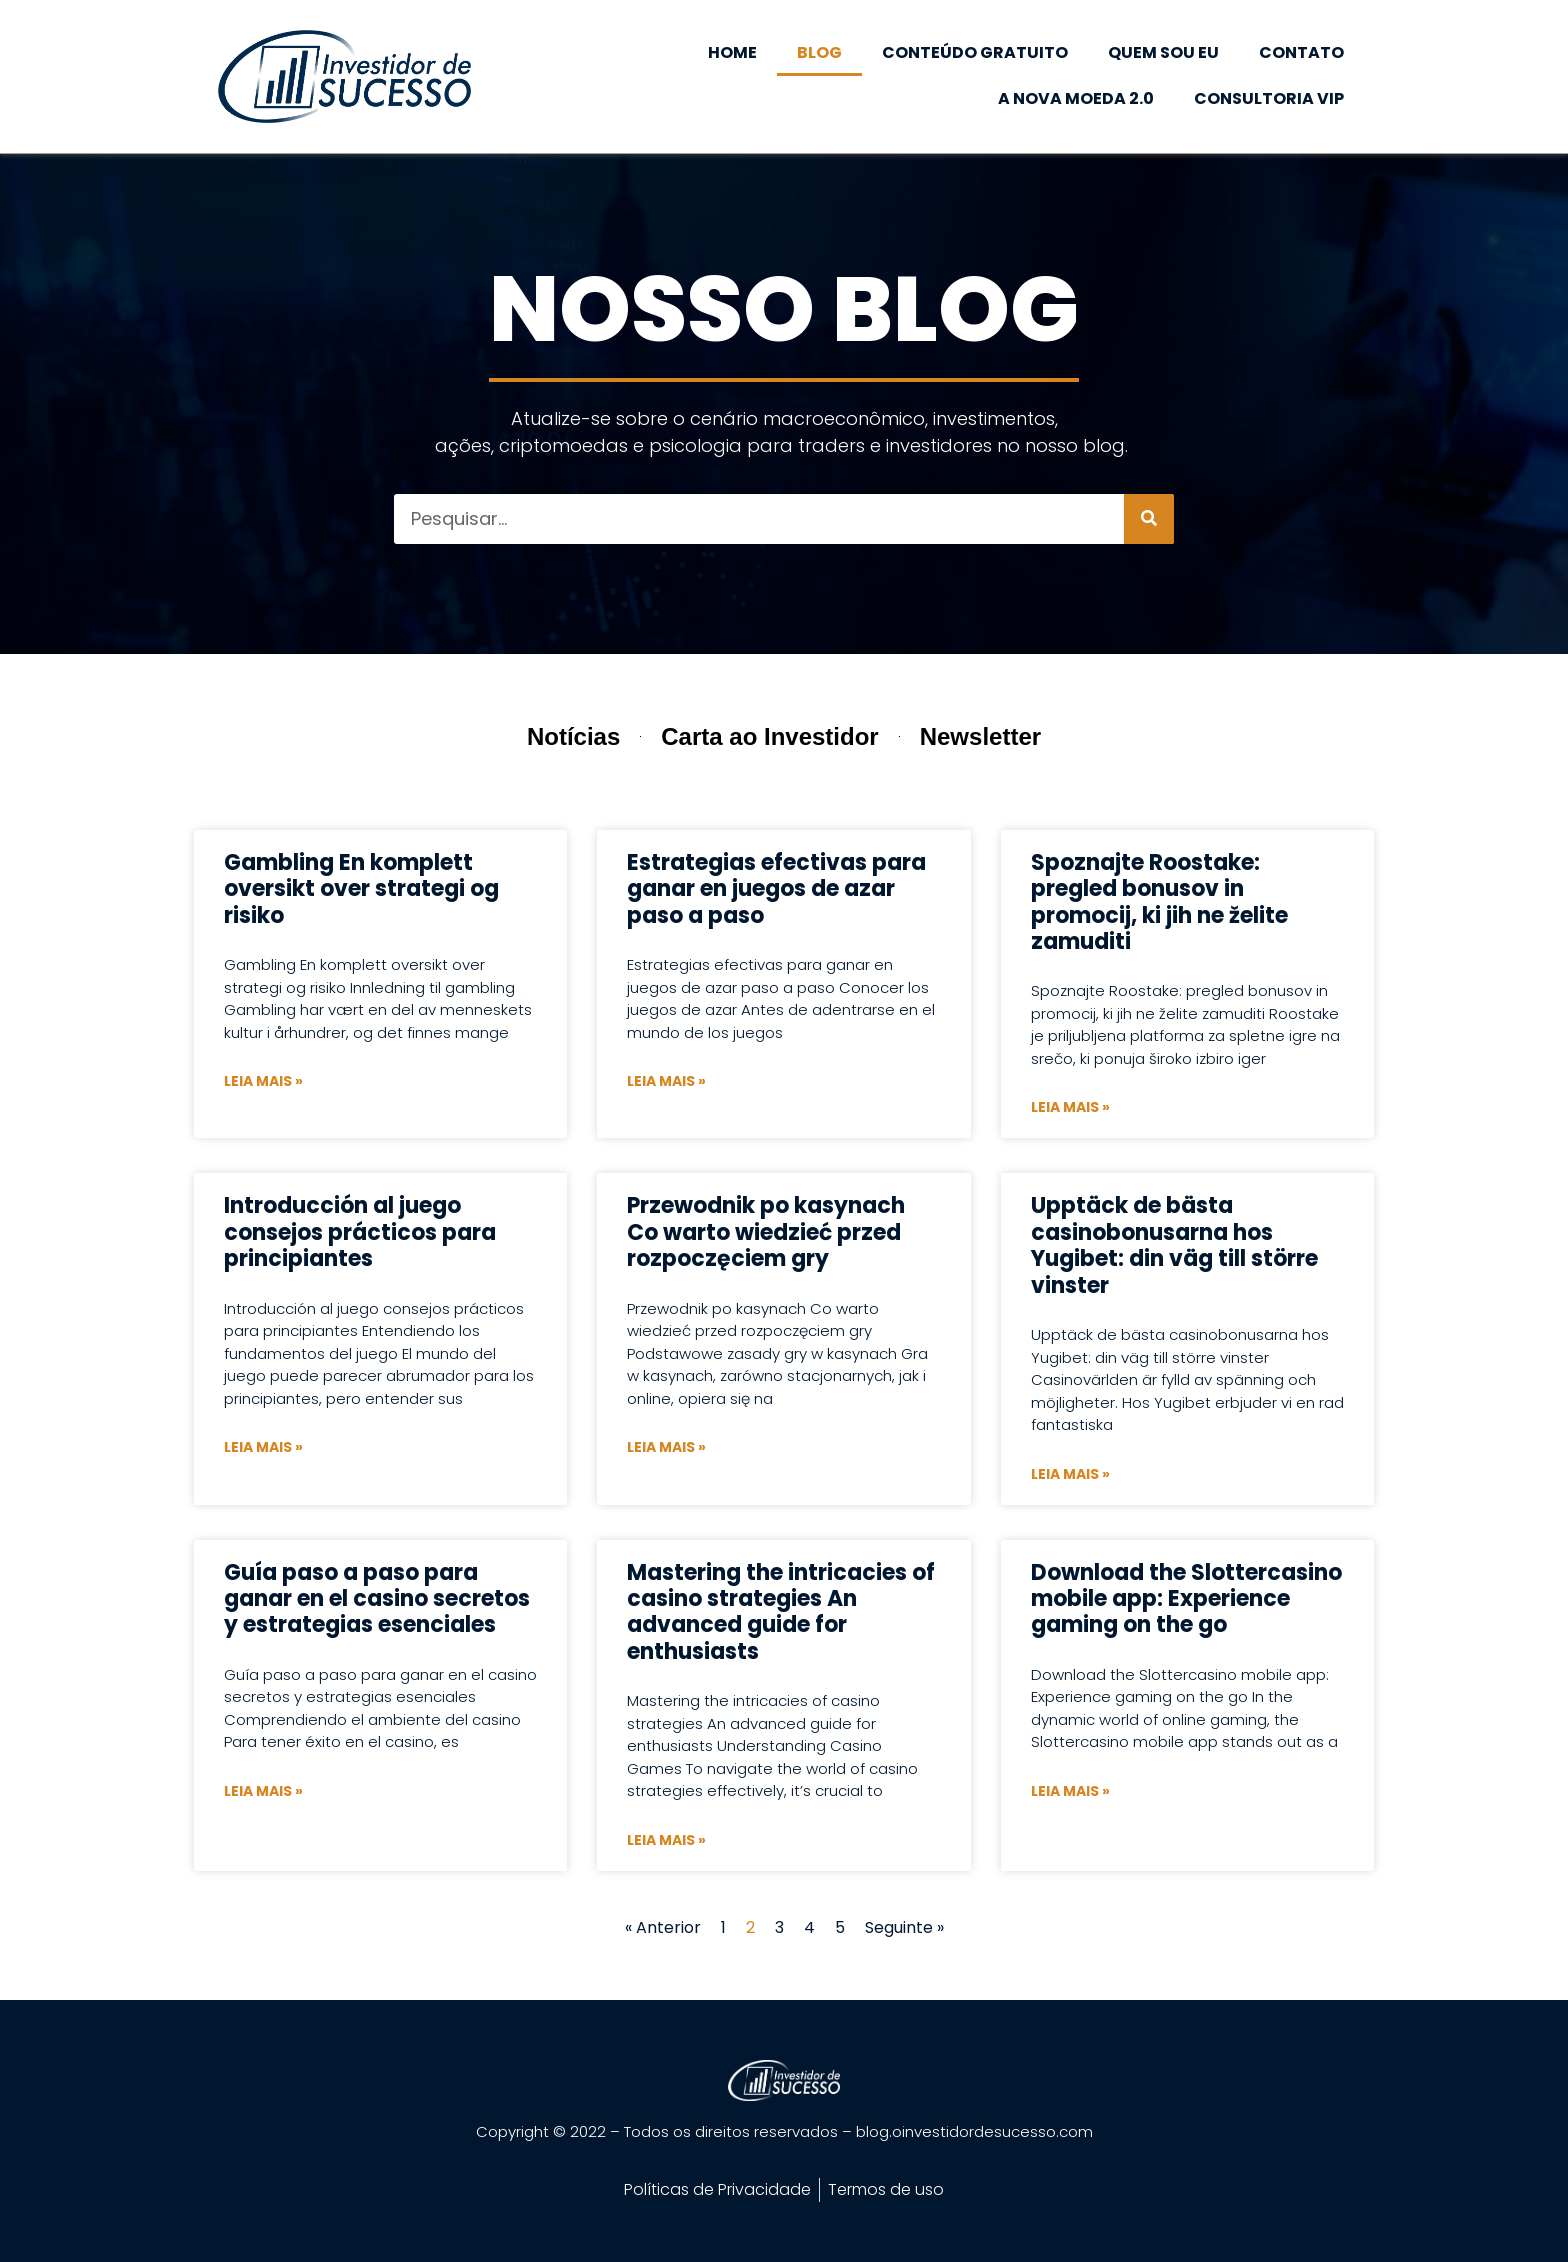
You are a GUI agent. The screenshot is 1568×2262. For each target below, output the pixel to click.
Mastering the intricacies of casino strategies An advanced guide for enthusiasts (781, 1612)
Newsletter (980, 736)
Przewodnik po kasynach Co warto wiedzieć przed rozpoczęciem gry (766, 1232)
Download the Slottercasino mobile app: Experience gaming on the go (1186, 1599)
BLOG (819, 52)
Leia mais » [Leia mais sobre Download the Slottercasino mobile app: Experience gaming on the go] (1070, 1791)
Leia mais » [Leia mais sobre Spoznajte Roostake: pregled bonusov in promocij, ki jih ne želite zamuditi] (1070, 1107)
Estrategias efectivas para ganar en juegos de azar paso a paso (776, 889)
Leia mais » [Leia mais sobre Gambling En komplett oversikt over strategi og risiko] (263, 1081)
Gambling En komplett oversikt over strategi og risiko (361, 889)
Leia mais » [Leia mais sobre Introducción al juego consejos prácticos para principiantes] (263, 1447)
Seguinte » (904, 1927)
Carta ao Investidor (769, 736)
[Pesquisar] (1149, 519)
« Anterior (663, 1927)
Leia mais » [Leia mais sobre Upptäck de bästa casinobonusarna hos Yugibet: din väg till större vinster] (1070, 1474)
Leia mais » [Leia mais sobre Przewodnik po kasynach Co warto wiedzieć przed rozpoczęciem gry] (666, 1447)
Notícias (573, 736)
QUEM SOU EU (1163, 52)
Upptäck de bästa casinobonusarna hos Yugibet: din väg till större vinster (1174, 1245)
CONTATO (1301, 52)
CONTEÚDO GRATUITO (975, 52)
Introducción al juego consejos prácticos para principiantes (360, 1232)
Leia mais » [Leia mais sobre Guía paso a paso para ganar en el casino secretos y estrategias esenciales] (263, 1791)
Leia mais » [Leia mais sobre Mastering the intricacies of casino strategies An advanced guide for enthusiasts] (666, 1840)
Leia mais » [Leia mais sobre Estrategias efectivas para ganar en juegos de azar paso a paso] (666, 1081)
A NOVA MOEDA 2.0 (1076, 98)
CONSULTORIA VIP (1269, 98)
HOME (732, 52)
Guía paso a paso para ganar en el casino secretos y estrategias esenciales (377, 1599)
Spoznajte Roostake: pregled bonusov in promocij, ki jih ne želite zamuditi (1159, 902)
